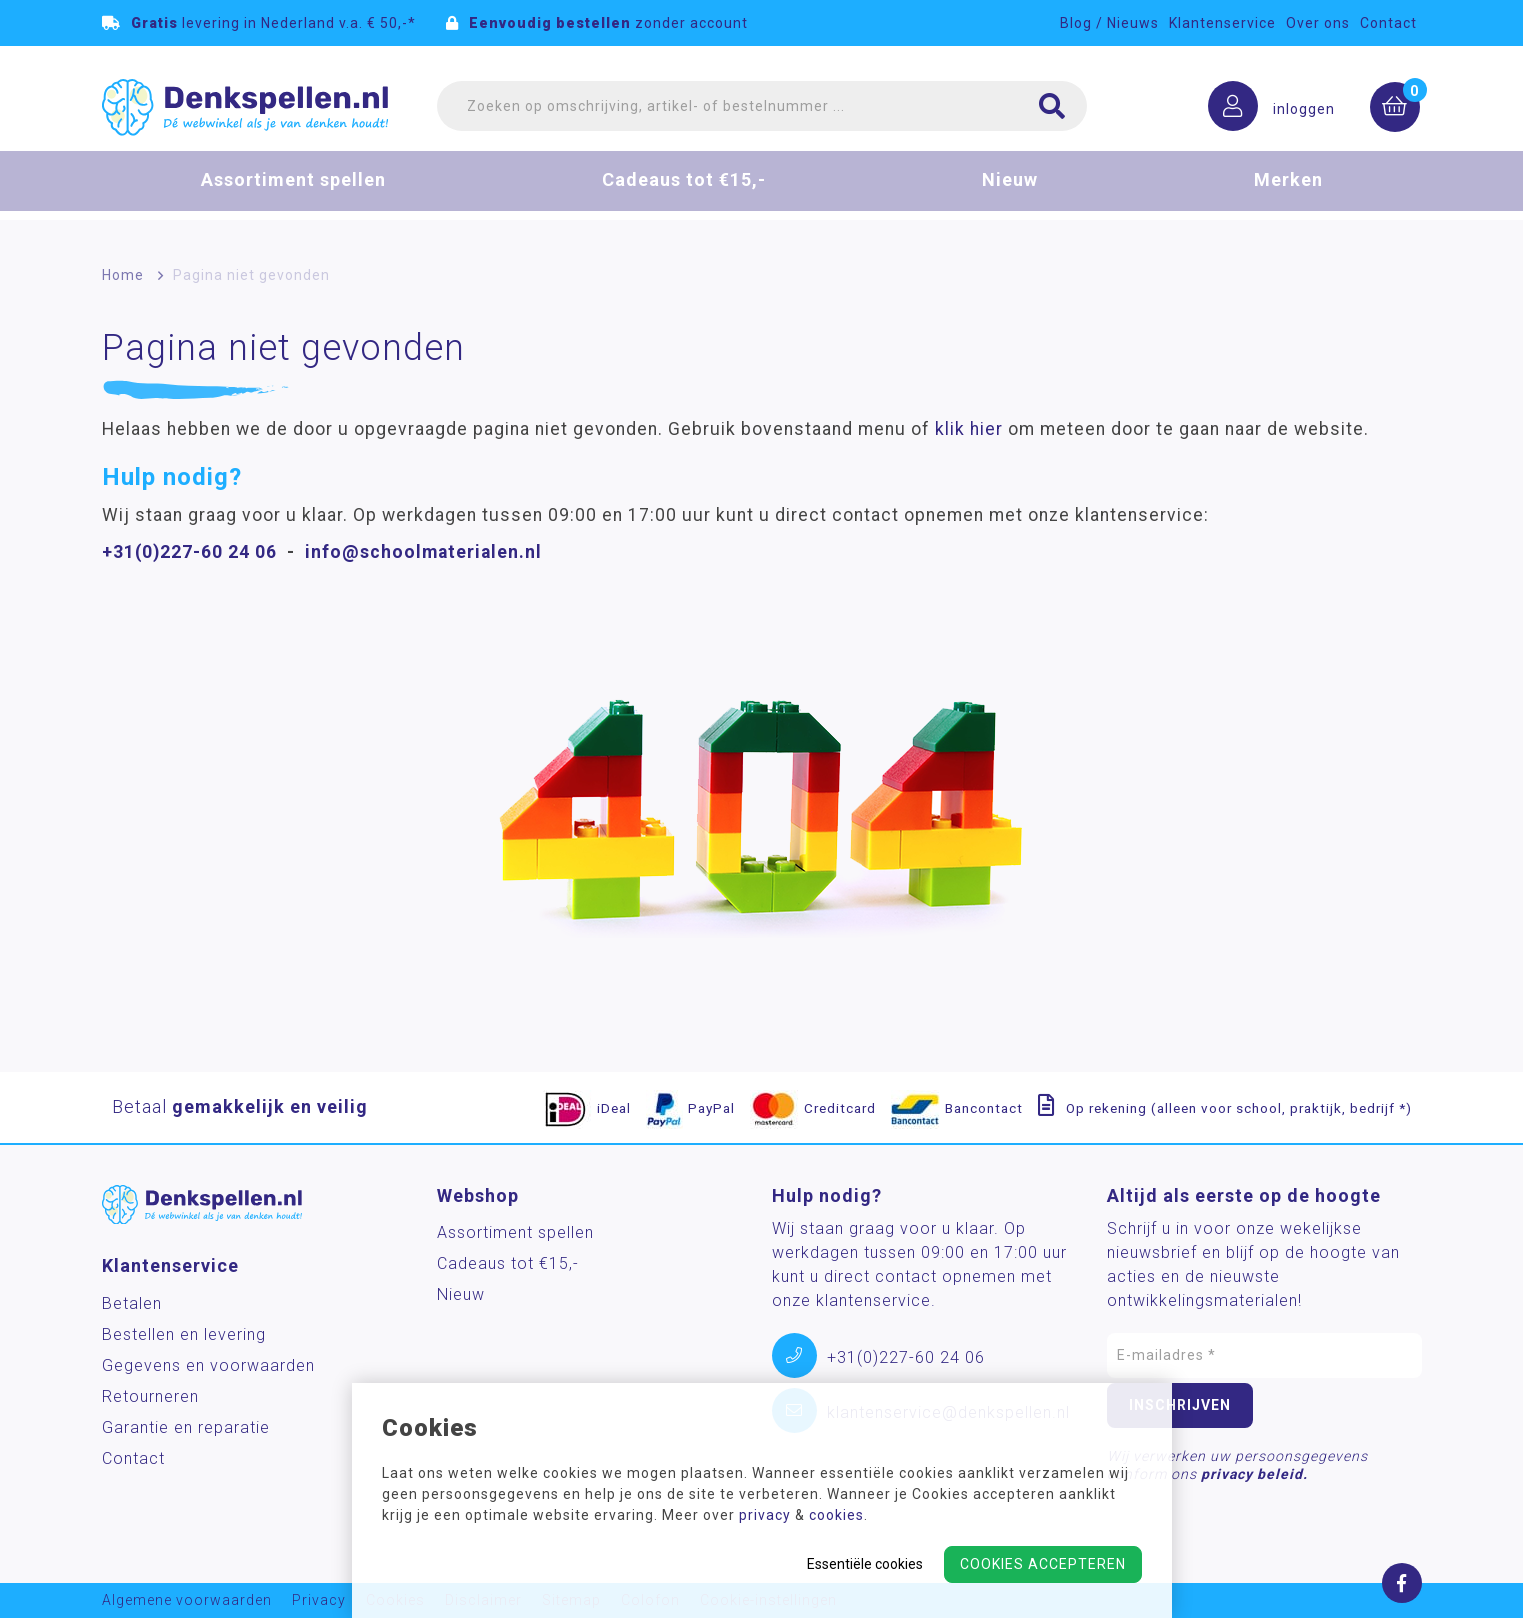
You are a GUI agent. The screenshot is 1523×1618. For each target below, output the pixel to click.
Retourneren (150, 1396)
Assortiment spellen (293, 193)
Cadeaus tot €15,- (684, 193)
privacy (765, 1515)
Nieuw (1010, 193)
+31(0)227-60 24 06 (189, 552)
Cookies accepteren (1043, 1564)
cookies (836, 1515)
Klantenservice (1222, 23)
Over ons (1318, 23)
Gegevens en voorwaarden (208, 1365)
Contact (1388, 23)
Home (123, 275)
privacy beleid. (1254, 1474)
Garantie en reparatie (186, 1427)
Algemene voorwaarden (187, 1600)
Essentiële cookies (865, 1564)
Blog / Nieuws (1109, 23)
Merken (1288, 193)
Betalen (132, 1303)
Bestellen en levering (184, 1334)
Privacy (319, 1600)
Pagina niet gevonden (251, 275)
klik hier (969, 429)
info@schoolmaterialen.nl (423, 552)
